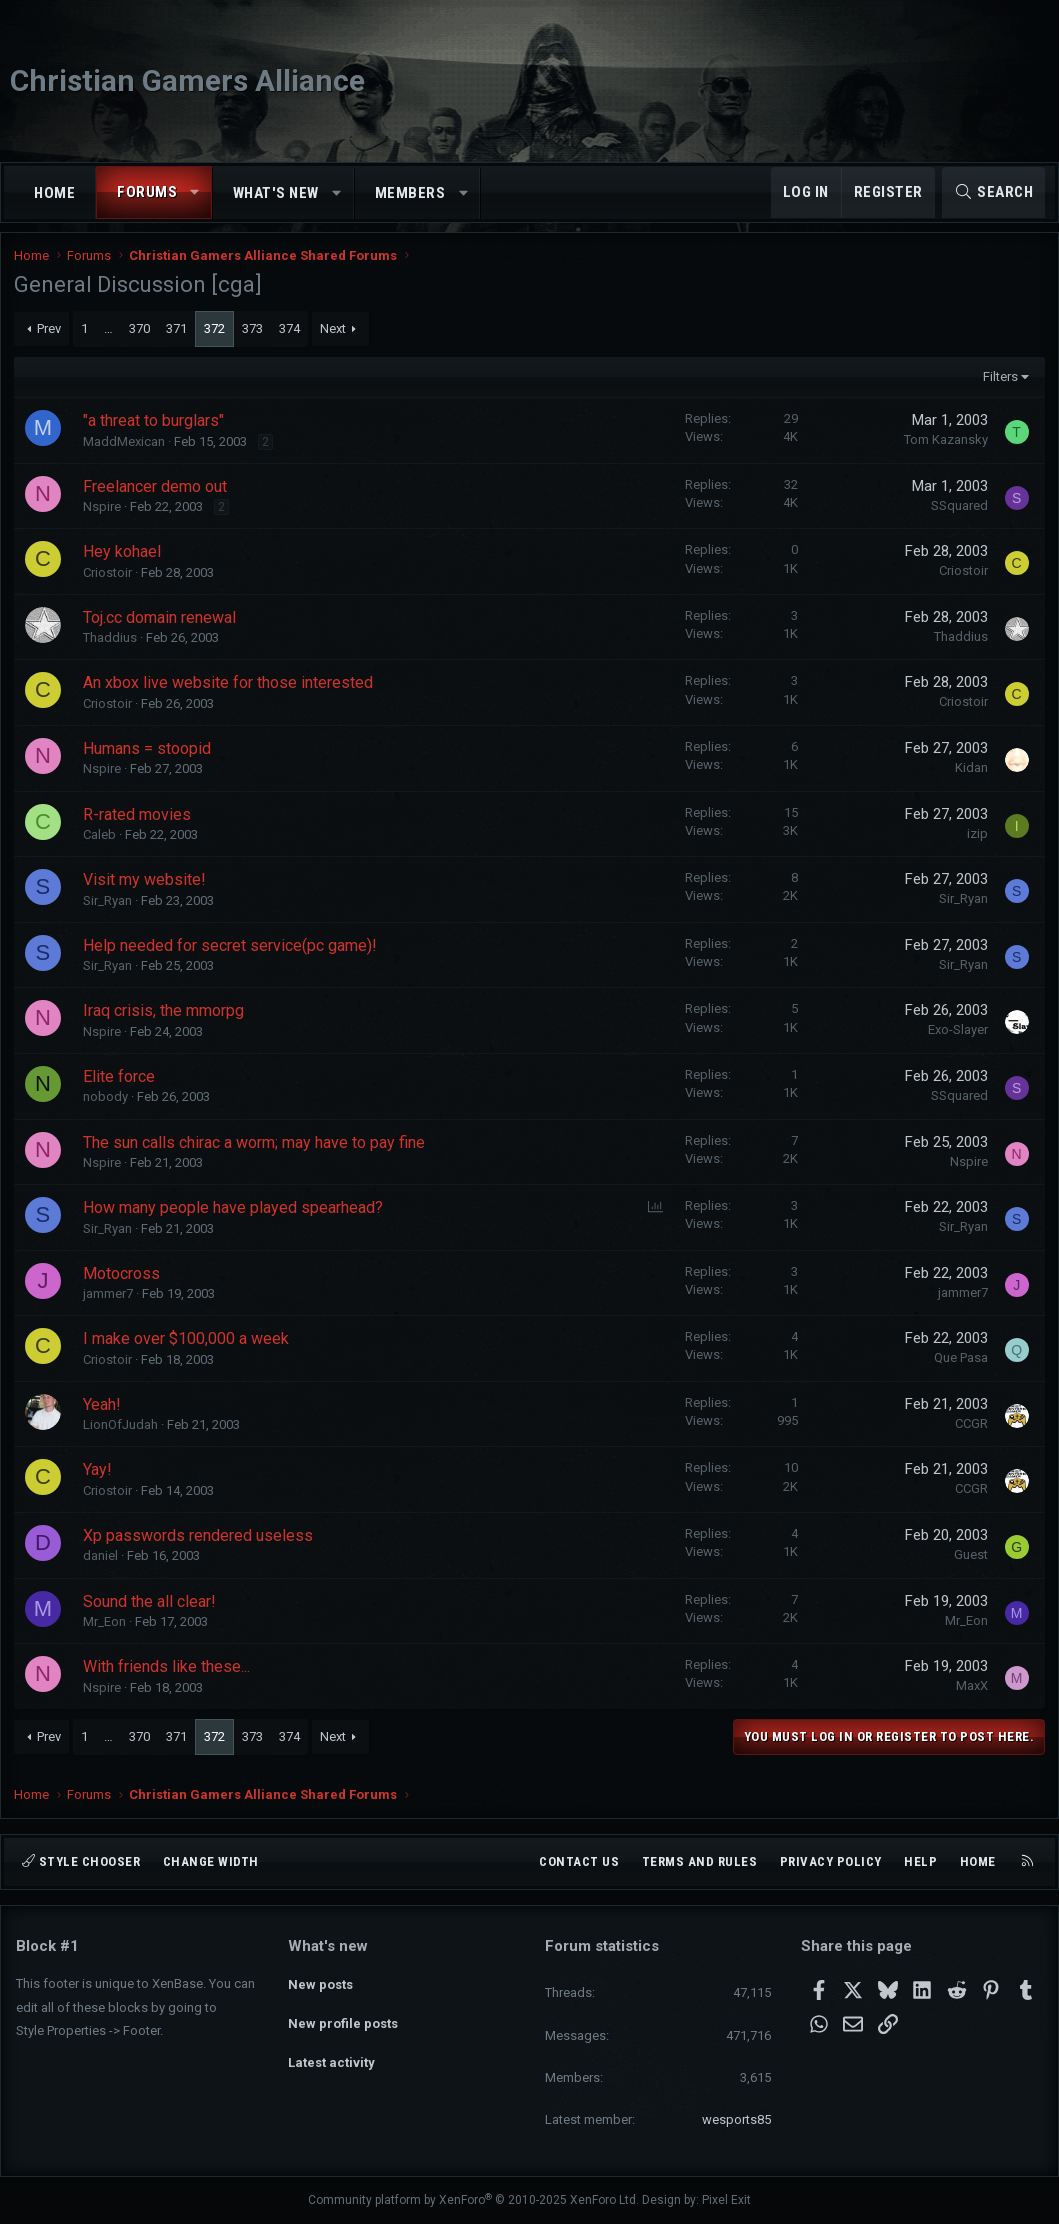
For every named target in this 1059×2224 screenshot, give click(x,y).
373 (254, 336)
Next (335, 336)
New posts (320, 1981)
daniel (102, 1564)
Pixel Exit (726, 2200)
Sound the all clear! (151, 1609)
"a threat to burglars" (155, 429)
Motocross (123, 1281)
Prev (51, 336)
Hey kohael (124, 560)
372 (216, 336)
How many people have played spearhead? (235, 1216)
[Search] (993, 192)
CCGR (969, 1431)
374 (291, 336)
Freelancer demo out (157, 494)
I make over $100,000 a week (188, 1347)
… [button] (110, 336)
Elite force (121, 1084)
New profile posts (343, 2017)
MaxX (970, 1694)
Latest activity (331, 2053)
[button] (195, 192)
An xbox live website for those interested (230, 691)
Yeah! (104, 1412)
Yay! (99, 1478)
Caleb (101, 843)
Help (920, 1861)
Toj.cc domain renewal (161, 625)
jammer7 (110, 1302)
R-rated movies (139, 822)
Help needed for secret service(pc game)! (232, 953)
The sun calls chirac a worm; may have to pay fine (256, 1150)
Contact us (579, 1861)
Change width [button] (211, 1861)
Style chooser (81, 1861)
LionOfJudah (122, 1433)
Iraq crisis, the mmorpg (165, 1019)
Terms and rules (700, 1861)
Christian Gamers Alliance (187, 80)
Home (54, 193)
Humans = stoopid (149, 757)
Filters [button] (997, 384)
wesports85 (736, 2119)
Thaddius (112, 646)
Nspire (104, 515)
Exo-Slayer (956, 1038)
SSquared (957, 513)
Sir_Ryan (109, 908)
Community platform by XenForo (473, 2200)
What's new (276, 193)
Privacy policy (831, 1861)
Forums (147, 192)
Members (410, 193)
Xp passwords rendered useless (200, 1544)
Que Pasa (959, 1366)
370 (141, 336)
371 (178, 336)
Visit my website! (146, 888)
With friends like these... (168, 1675)
